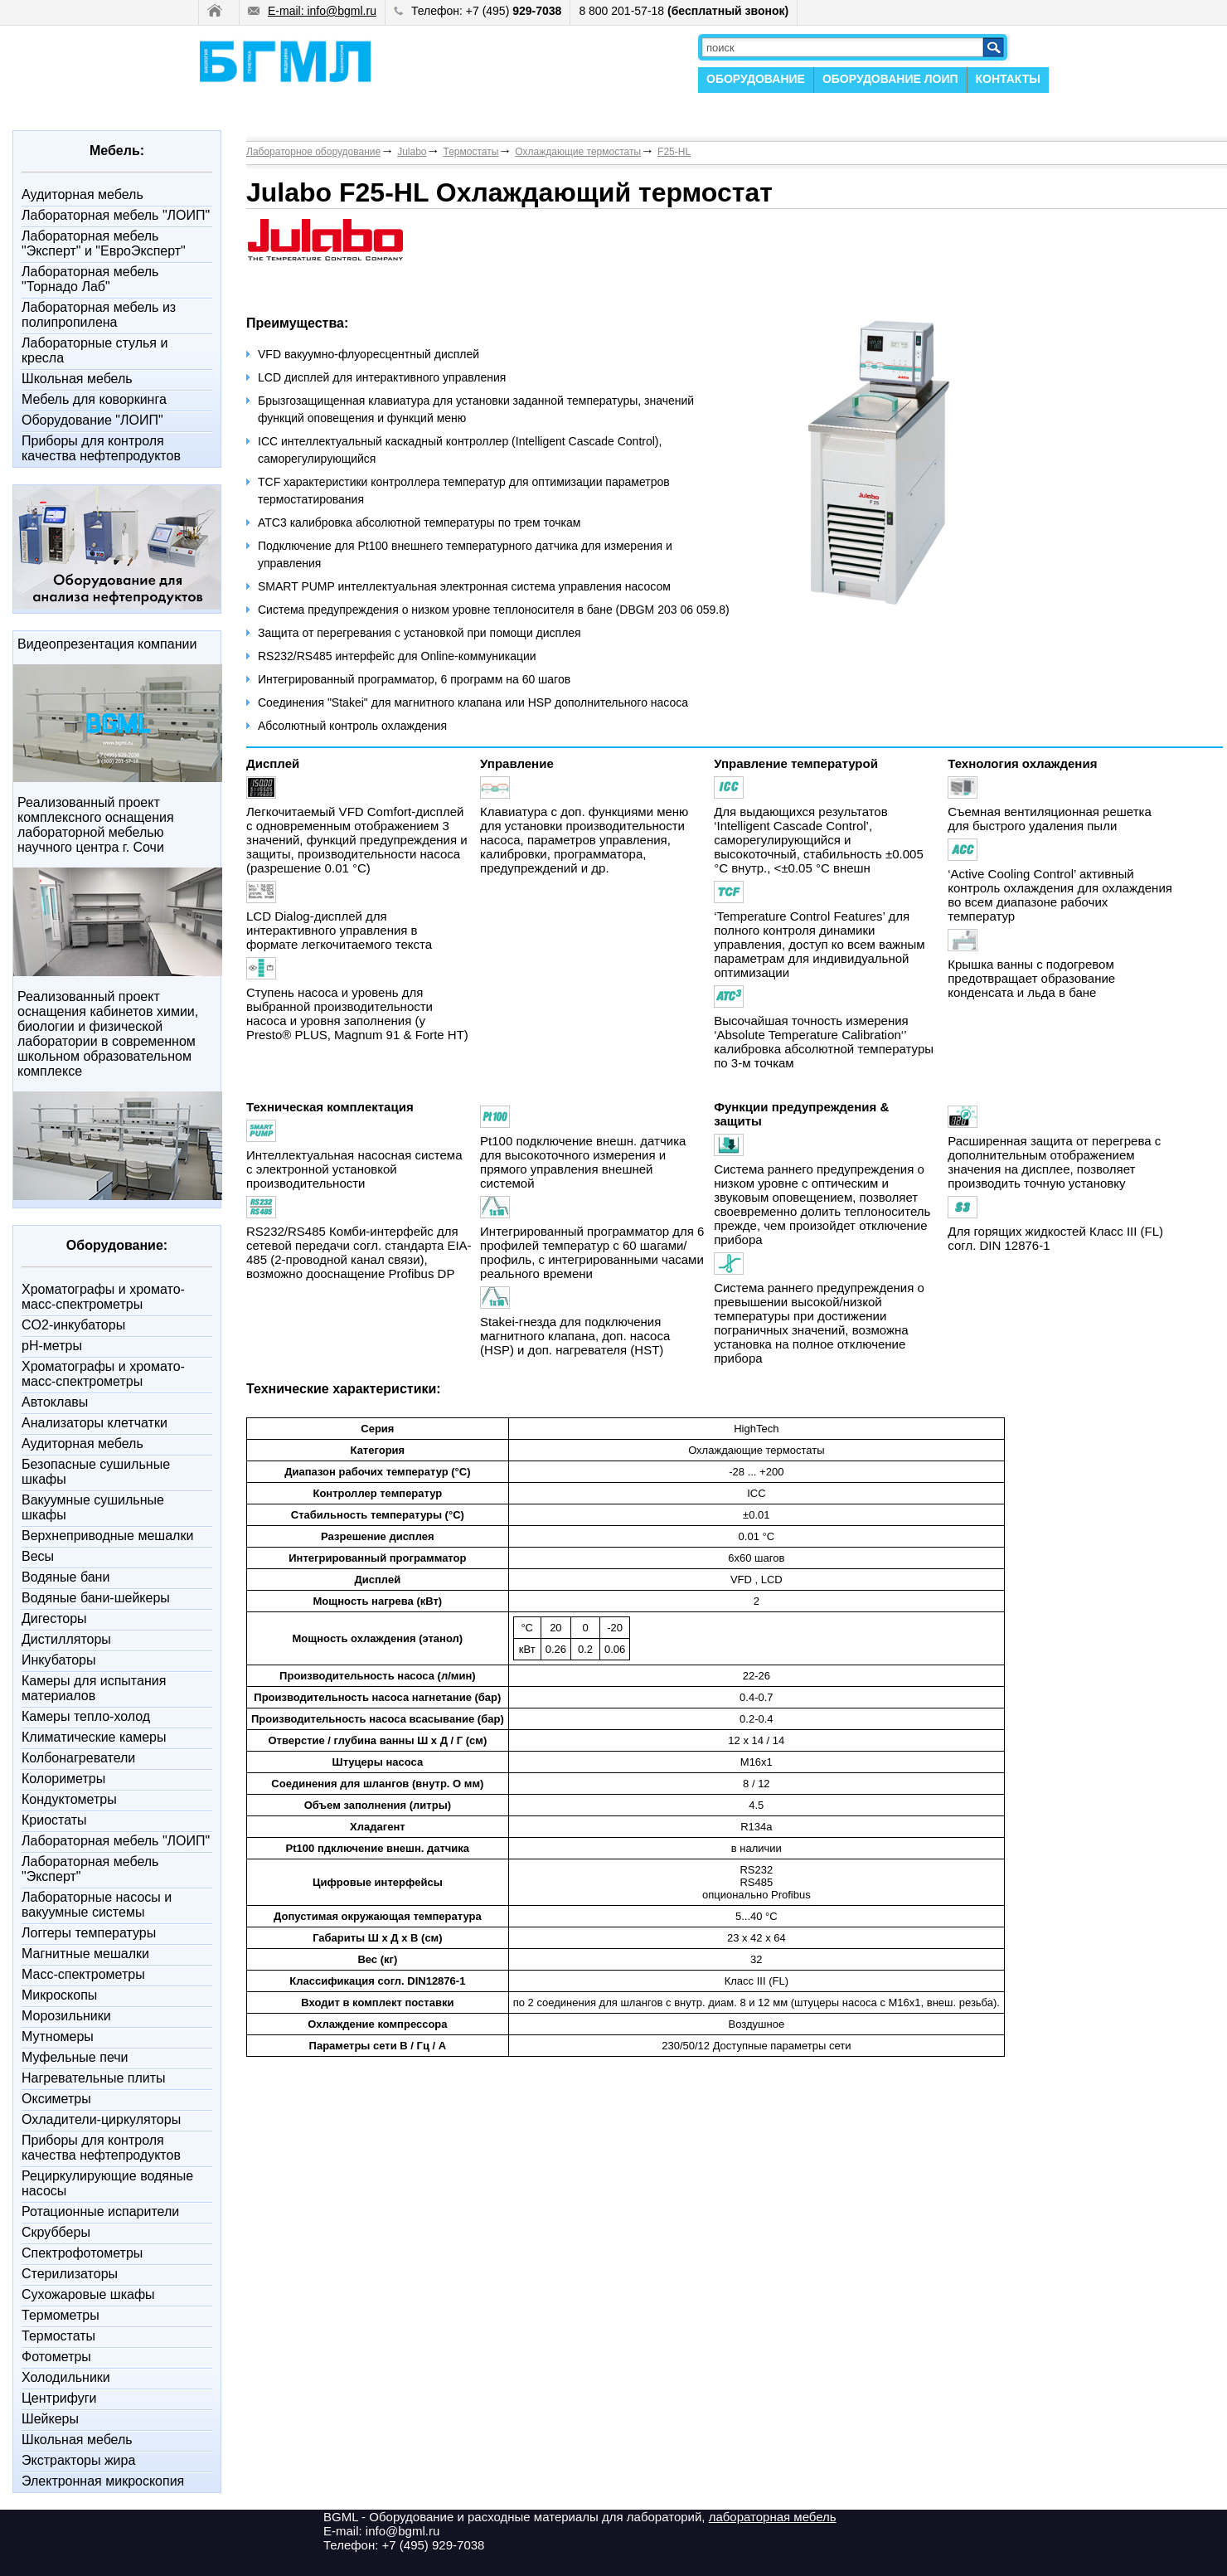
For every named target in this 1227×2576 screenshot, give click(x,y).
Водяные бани (65, 1577)
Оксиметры (56, 2099)
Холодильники (66, 2377)
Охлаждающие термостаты (578, 152)
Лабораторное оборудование (313, 152)
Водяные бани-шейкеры (96, 1598)
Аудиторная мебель (82, 194)
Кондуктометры (69, 1799)
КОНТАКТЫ (1008, 78)
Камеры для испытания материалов (94, 1688)
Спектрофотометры (82, 2253)
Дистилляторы (66, 1639)
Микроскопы (59, 1995)
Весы (38, 1556)
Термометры (60, 2315)
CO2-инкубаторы (73, 1325)
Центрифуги (59, 2398)
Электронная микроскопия (103, 2481)
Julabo (411, 152)
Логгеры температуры (89, 1933)
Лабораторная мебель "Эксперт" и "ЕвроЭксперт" (104, 243)
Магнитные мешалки (85, 1954)
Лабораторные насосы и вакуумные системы (97, 1904)
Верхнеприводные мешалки (107, 1536)
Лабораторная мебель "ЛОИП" (116, 215)
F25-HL (674, 152)
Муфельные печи (75, 2057)
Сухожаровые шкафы (88, 2294)
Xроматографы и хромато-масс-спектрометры (103, 1296)
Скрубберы (56, 2232)
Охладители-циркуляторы (101, 2119)
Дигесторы (54, 1618)
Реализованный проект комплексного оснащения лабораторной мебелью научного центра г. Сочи (95, 824)
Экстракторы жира (78, 2460)
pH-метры (52, 1346)
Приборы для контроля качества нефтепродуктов (101, 448)
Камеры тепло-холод (86, 1716)
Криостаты (54, 1820)
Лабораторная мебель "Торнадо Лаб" (90, 279)
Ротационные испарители (100, 2211)
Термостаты (58, 2336)
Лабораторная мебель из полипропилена (99, 314)
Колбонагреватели (78, 1758)
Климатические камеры (94, 1737)
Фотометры (56, 2357)
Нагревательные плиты (94, 2078)
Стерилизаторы (70, 2274)
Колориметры (63, 1779)
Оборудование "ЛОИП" (92, 420)
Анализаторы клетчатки (94, 1423)
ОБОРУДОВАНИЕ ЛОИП (890, 78)
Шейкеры (50, 2419)
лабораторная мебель (773, 2517)
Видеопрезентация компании (106, 644)
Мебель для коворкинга (94, 399)
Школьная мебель (77, 379)
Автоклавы (55, 1402)
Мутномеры (58, 2036)
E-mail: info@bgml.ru (312, 10)
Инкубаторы (58, 1660)
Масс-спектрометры (83, 1974)
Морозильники (66, 2016)
